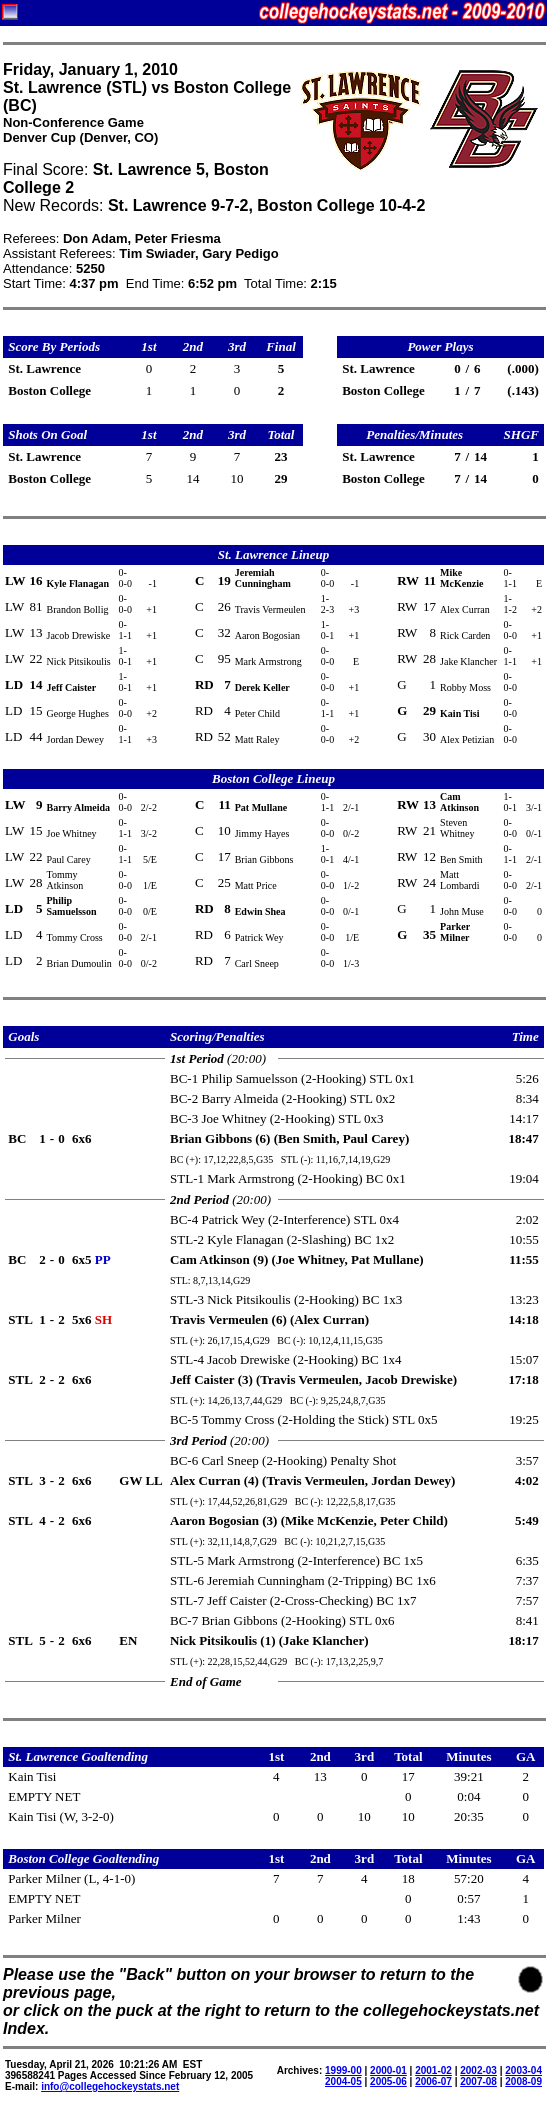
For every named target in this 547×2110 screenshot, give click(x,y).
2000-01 (388, 2070)
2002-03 (478, 2070)
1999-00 (343, 2070)
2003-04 (523, 2070)
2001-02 (433, 2070)
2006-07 (433, 2081)
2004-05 (343, 2081)
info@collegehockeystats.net (110, 2086)
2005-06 (388, 2081)
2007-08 (478, 2081)
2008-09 (523, 2081)
